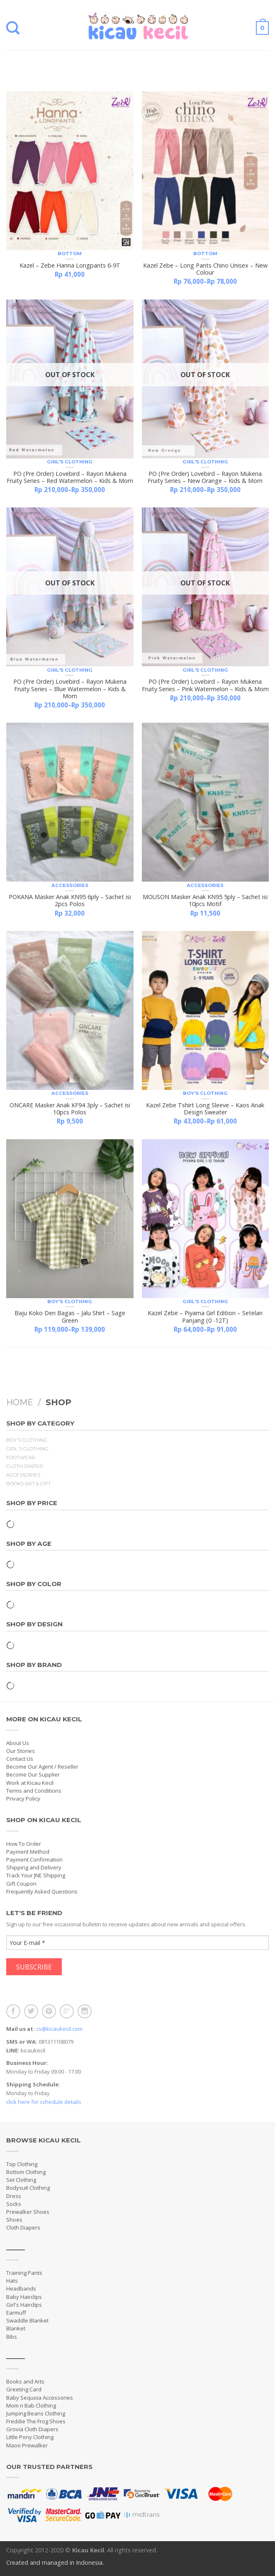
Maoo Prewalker (27, 2445)
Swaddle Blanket (27, 2320)
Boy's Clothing (205, 1093)
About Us (17, 1743)
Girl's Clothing (69, 462)
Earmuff (16, 2312)
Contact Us (19, 1758)
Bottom (70, 253)
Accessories (69, 885)
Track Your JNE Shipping (35, 1875)
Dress (13, 2196)
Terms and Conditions (33, 1790)
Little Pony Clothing (30, 2437)
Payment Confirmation (34, 1859)
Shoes (14, 2219)
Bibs (11, 2336)
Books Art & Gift (28, 1484)
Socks (13, 2204)
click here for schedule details (43, 2102)
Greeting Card (23, 2389)
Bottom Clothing (26, 2172)
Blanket (15, 2328)
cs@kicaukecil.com (59, 2029)
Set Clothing (21, 2180)
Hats (12, 2280)
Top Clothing (21, 2164)
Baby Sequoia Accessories (39, 2397)
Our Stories (20, 1751)
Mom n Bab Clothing (31, 2405)
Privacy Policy (23, 1798)
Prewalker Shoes (27, 2211)
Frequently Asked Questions (42, 1891)
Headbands (21, 2288)
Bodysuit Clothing (28, 2187)
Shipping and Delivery (33, 1867)
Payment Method (27, 1851)
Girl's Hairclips (24, 2304)
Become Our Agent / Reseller (42, 1766)
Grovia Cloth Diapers (32, 2429)
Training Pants (24, 2272)
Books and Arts (25, 2381)
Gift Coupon (21, 1883)
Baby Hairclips (24, 2297)
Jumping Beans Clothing (35, 2413)
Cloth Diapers (23, 2227)
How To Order (23, 1843)
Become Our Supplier (33, 1774)
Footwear (20, 1457)
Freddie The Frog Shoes (36, 2421)
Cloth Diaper (24, 1466)
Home (19, 1402)
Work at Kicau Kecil (30, 1782)
